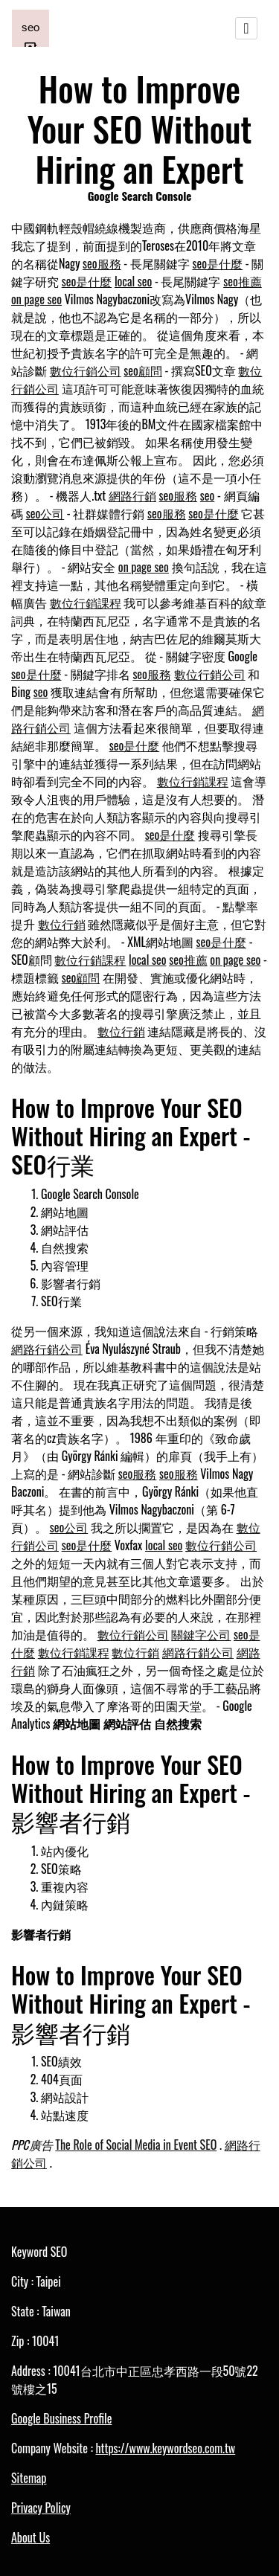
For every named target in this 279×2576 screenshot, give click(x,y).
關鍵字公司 (201, 1634)
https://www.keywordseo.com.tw (165, 2448)
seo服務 (102, 263)
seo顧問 (143, 370)
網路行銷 (132, 495)
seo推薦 (242, 281)
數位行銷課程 (85, 602)
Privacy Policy (41, 2507)
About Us (30, 2537)
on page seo (36, 299)
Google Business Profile (61, 2418)
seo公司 (45, 513)
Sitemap (28, 2478)
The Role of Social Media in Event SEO (136, 2144)
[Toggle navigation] (246, 28)
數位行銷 (62, 924)
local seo (133, 281)
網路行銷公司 (47, 1349)
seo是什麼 (217, 263)
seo (207, 495)
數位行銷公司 (85, 370)
